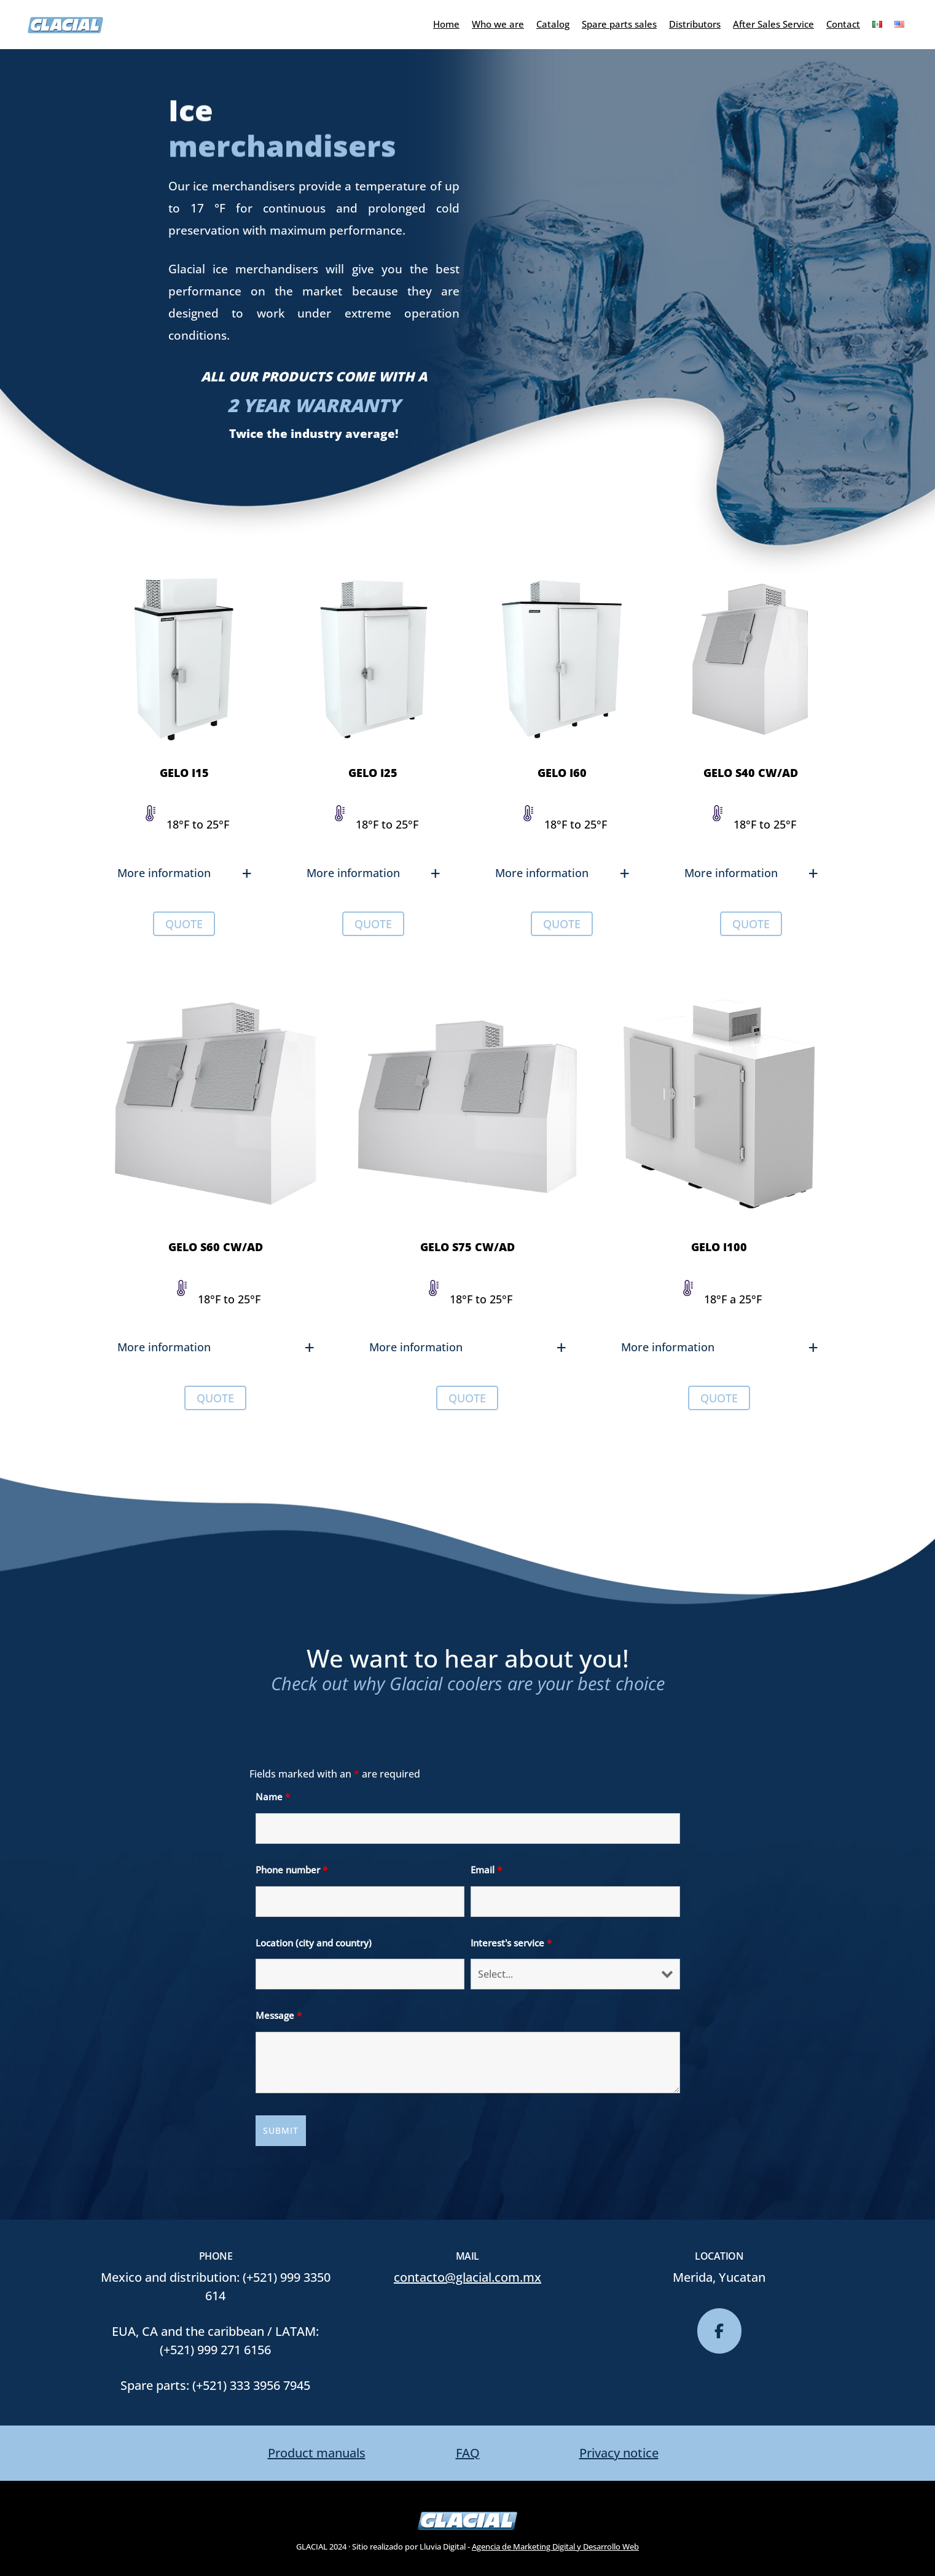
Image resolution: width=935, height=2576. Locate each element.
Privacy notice (619, 2453)
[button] (184, 873)
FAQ (468, 2453)
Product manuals (317, 2453)
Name (273, 1796)
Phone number (291, 1870)
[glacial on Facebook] (719, 2331)
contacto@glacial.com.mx (467, 2277)
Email (486, 1870)
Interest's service (511, 1943)
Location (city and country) (314, 1943)
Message (279, 2015)
